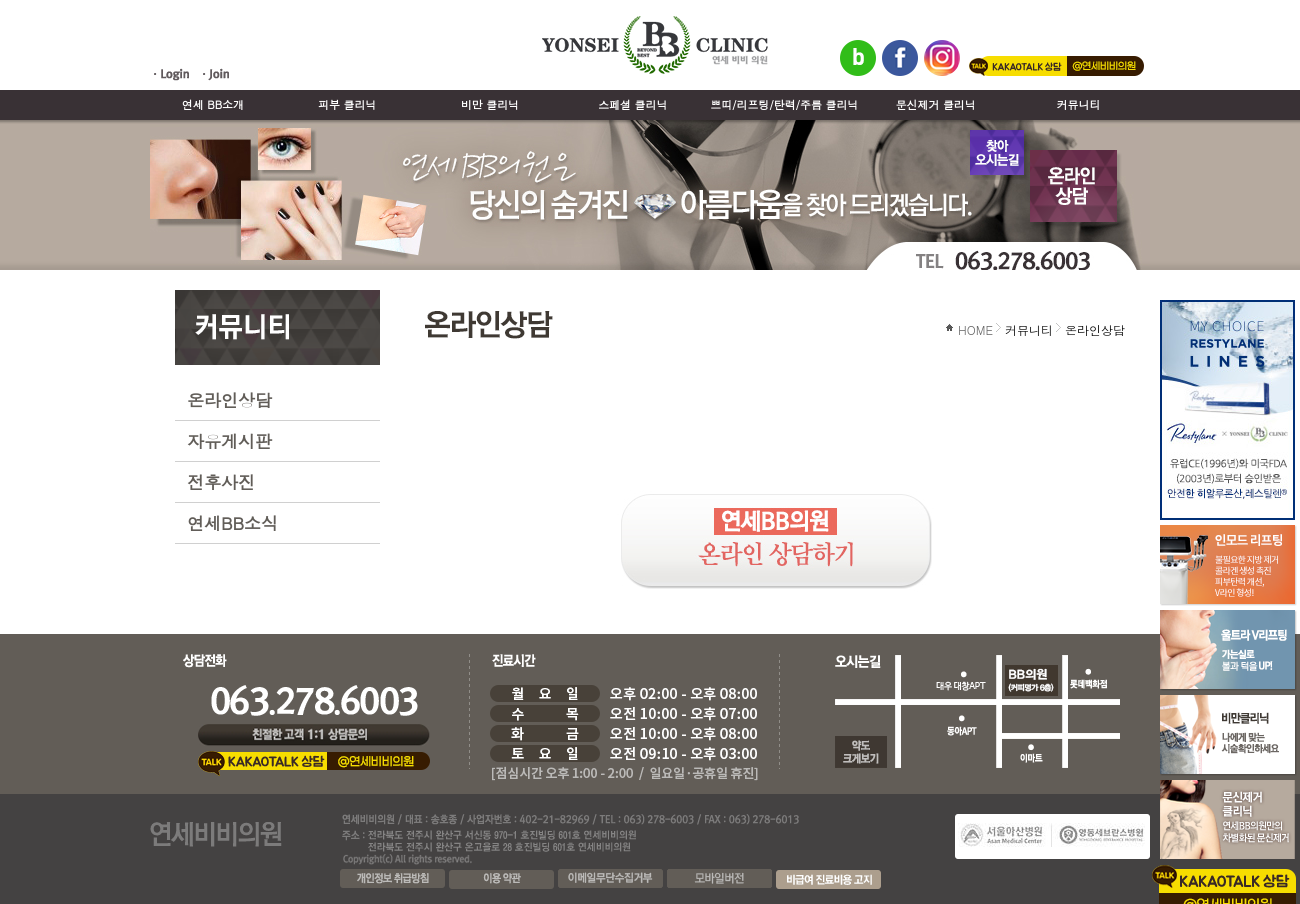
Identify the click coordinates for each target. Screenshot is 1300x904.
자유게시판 (229, 441)
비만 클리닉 (490, 104)
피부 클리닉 (347, 104)
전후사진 (221, 482)
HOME (975, 329)
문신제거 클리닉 (936, 104)
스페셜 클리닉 (632, 104)
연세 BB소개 (213, 104)
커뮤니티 (1079, 104)
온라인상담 (229, 400)
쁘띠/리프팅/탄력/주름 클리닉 (784, 104)
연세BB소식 (232, 523)
